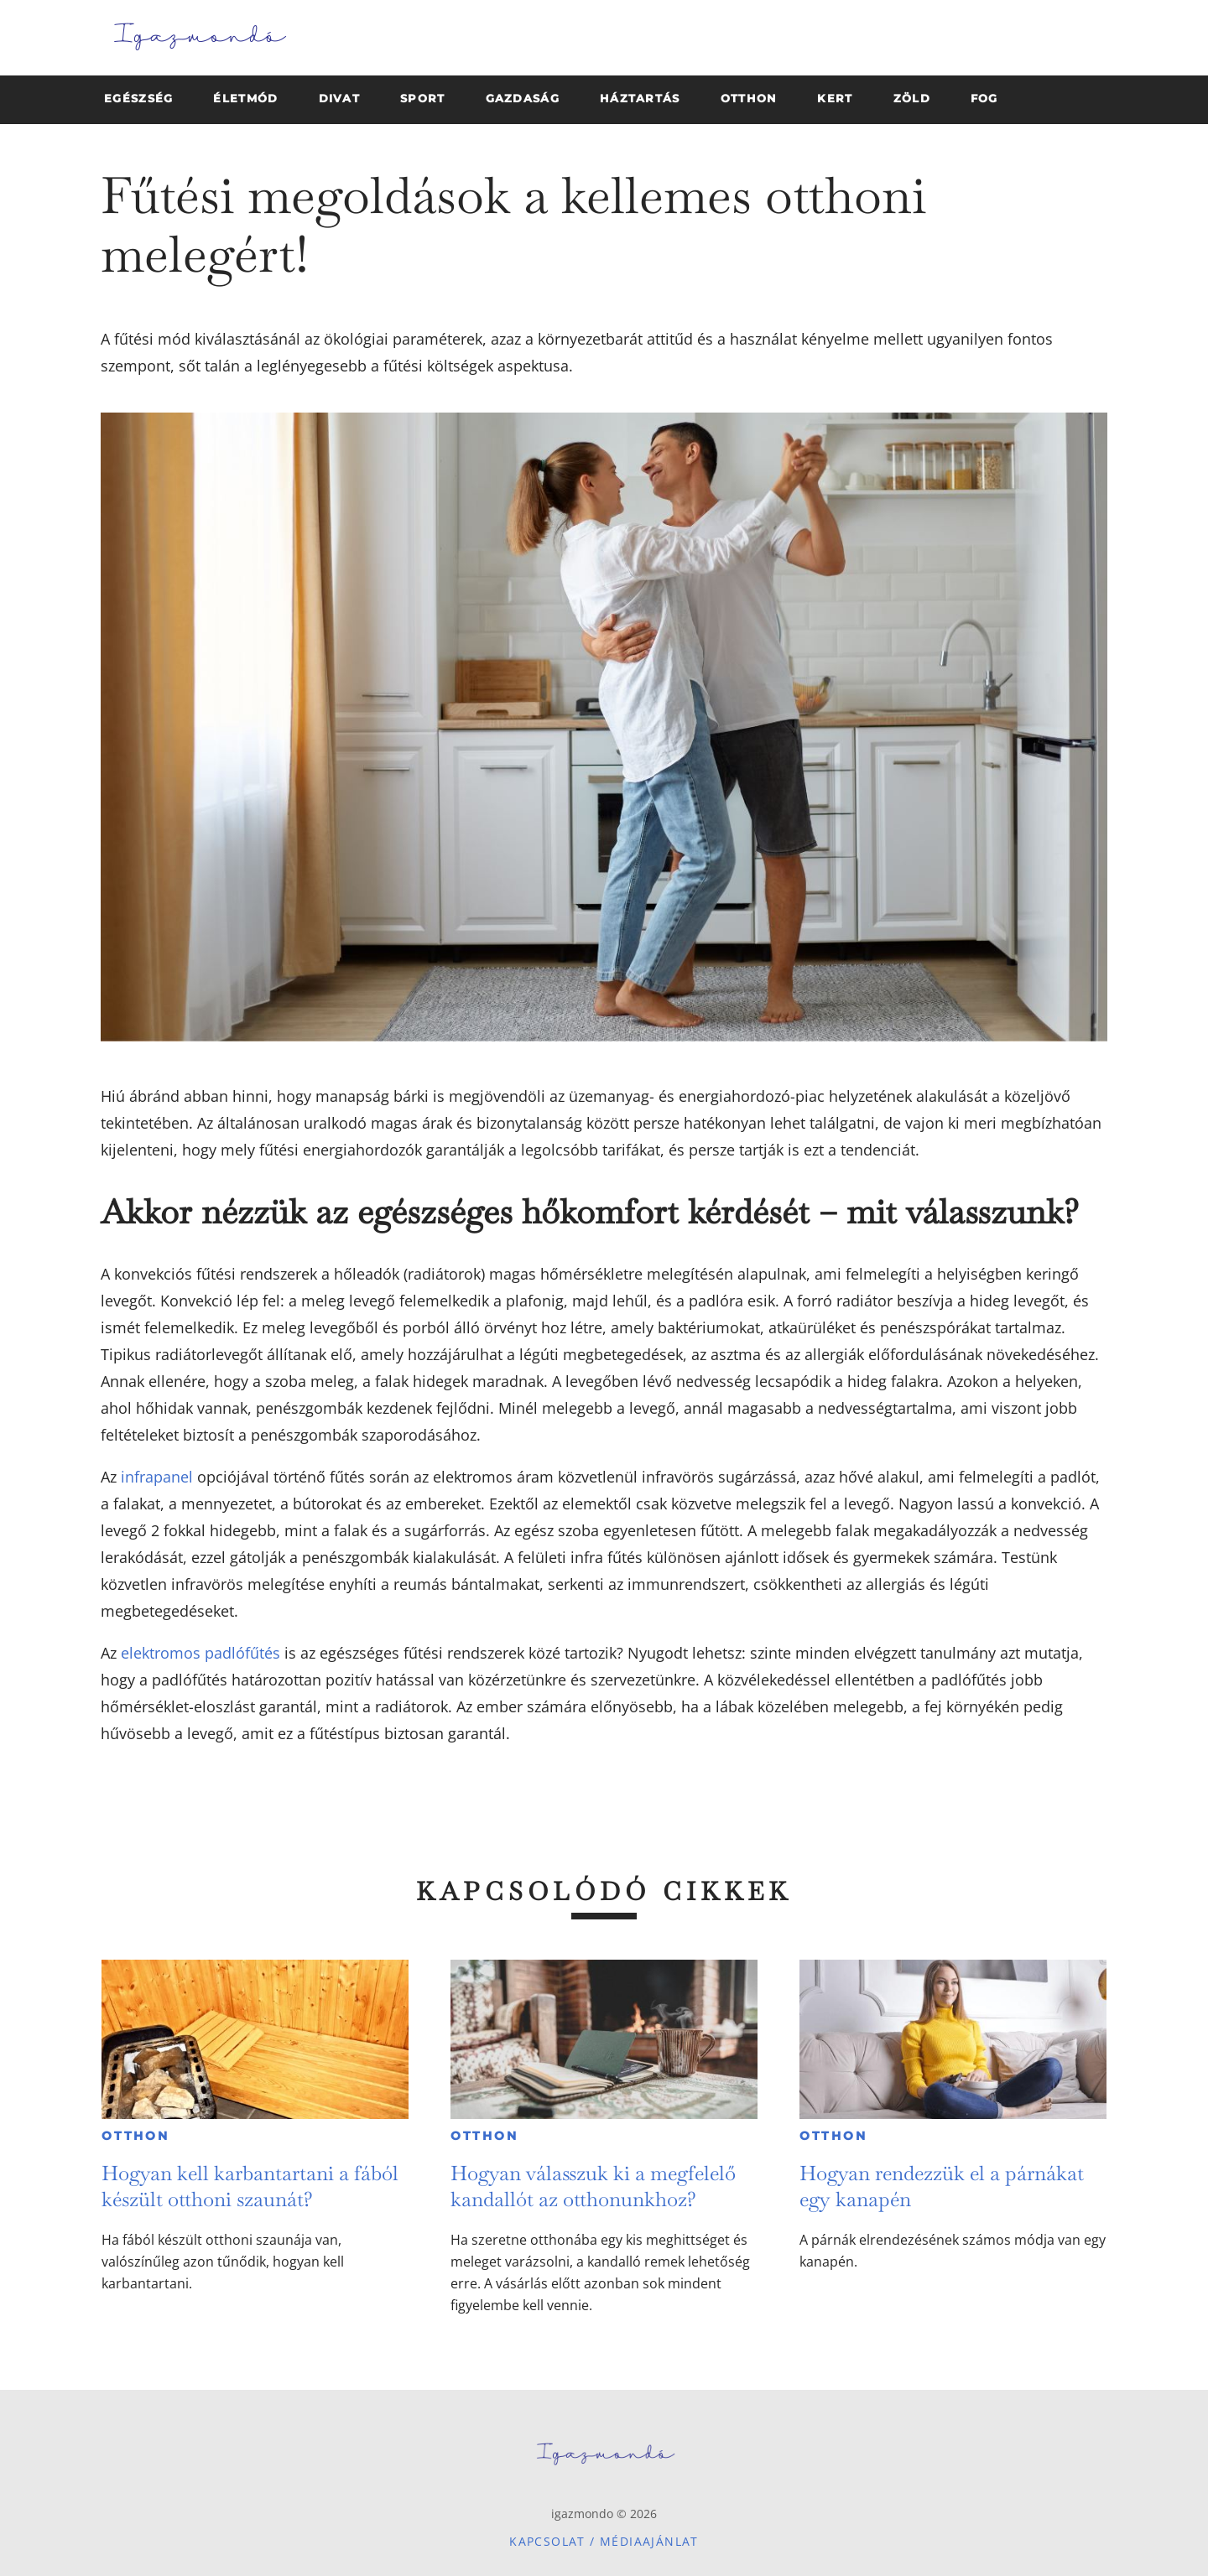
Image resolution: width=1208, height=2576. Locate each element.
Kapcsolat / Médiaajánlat (604, 2541)
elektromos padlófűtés (200, 1653)
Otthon (135, 2135)
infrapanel (157, 1477)
